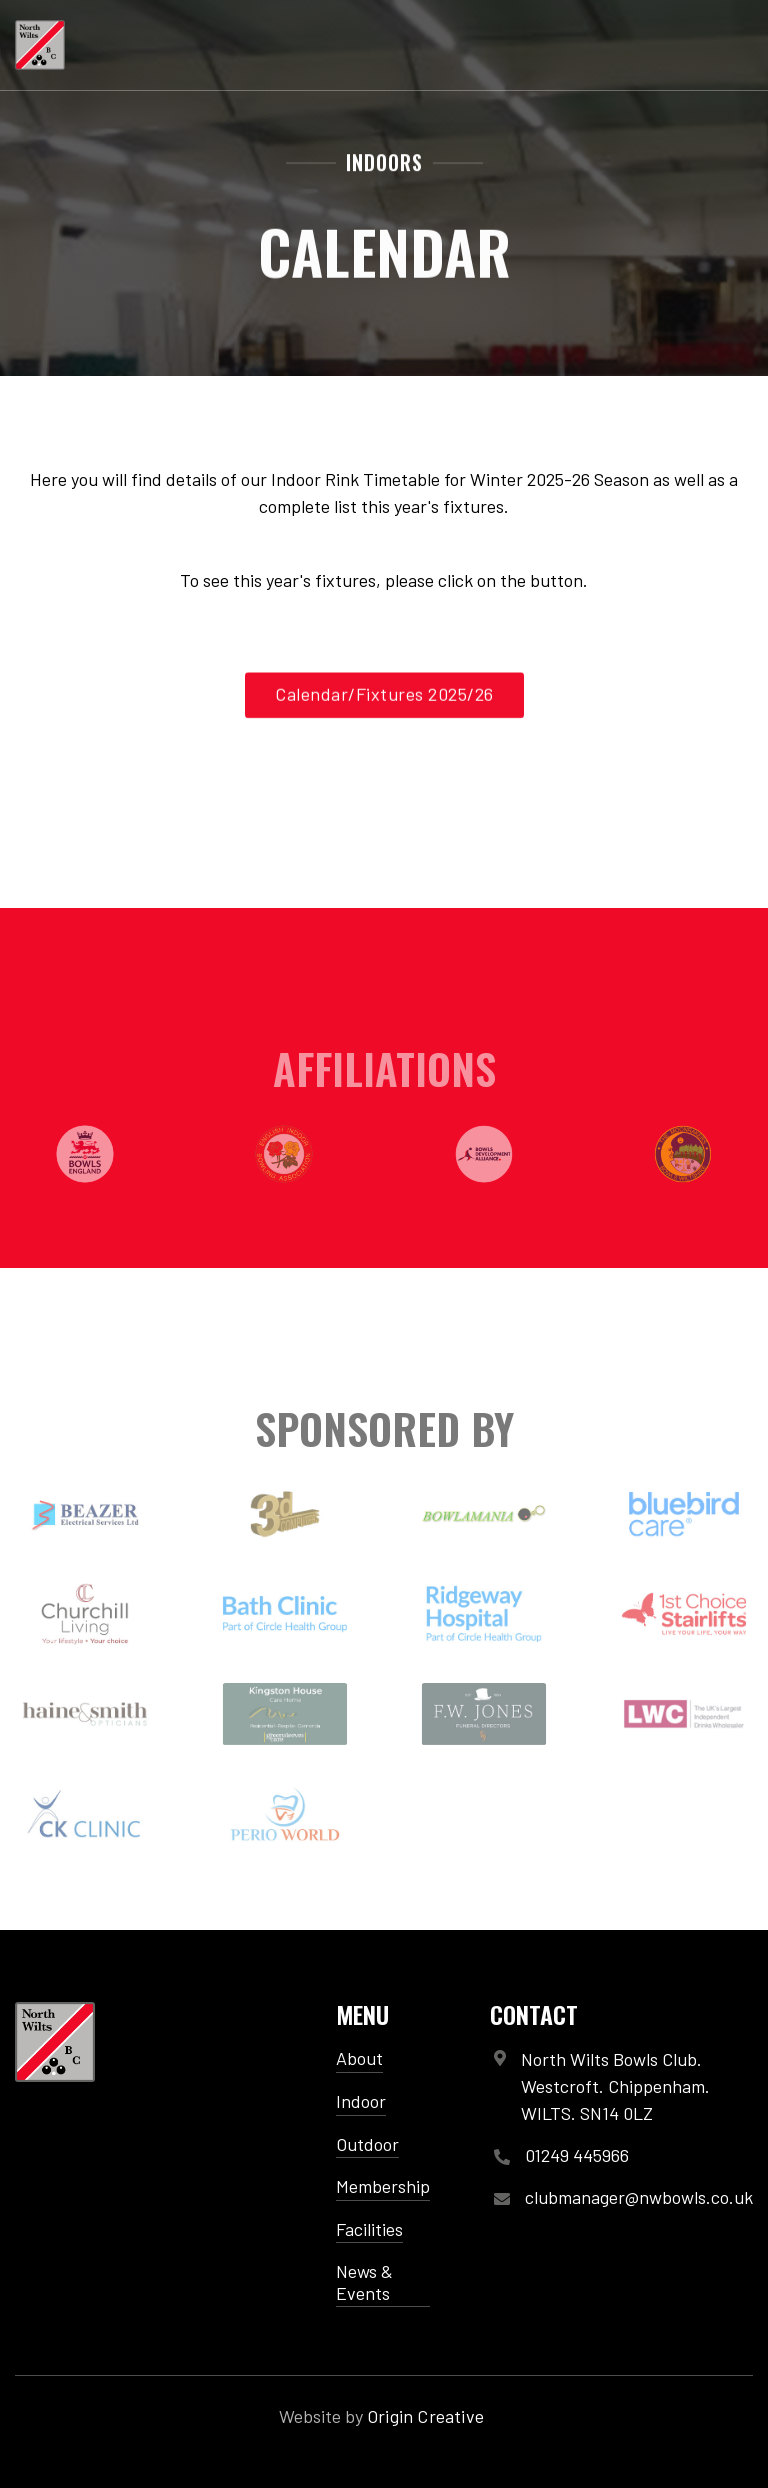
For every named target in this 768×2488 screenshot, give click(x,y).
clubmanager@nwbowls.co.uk (639, 2197)
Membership (383, 2186)
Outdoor (367, 2144)
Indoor (361, 2101)
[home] (40, 45)
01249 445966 (577, 2155)
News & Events (364, 2282)
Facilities (369, 2229)
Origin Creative (425, 2416)
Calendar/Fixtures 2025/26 (384, 697)
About (359, 2058)
